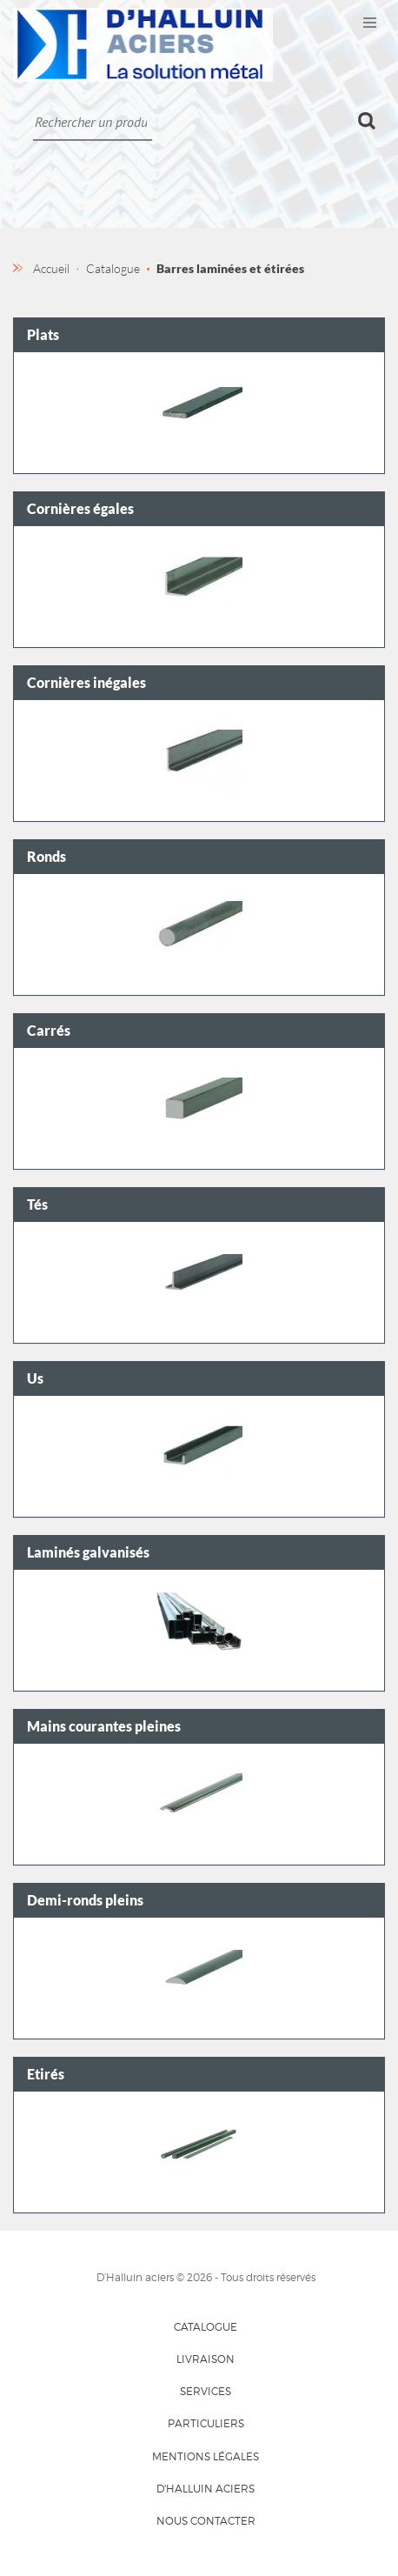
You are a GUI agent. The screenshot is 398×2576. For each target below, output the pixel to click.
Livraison (205, 2359)
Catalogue (205, 2326)
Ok (367, 121)
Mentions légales (205, 2456)
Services (205, 2391)
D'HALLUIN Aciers (205, 2488)
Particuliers (206, 2423)
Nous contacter (205, 2520)
